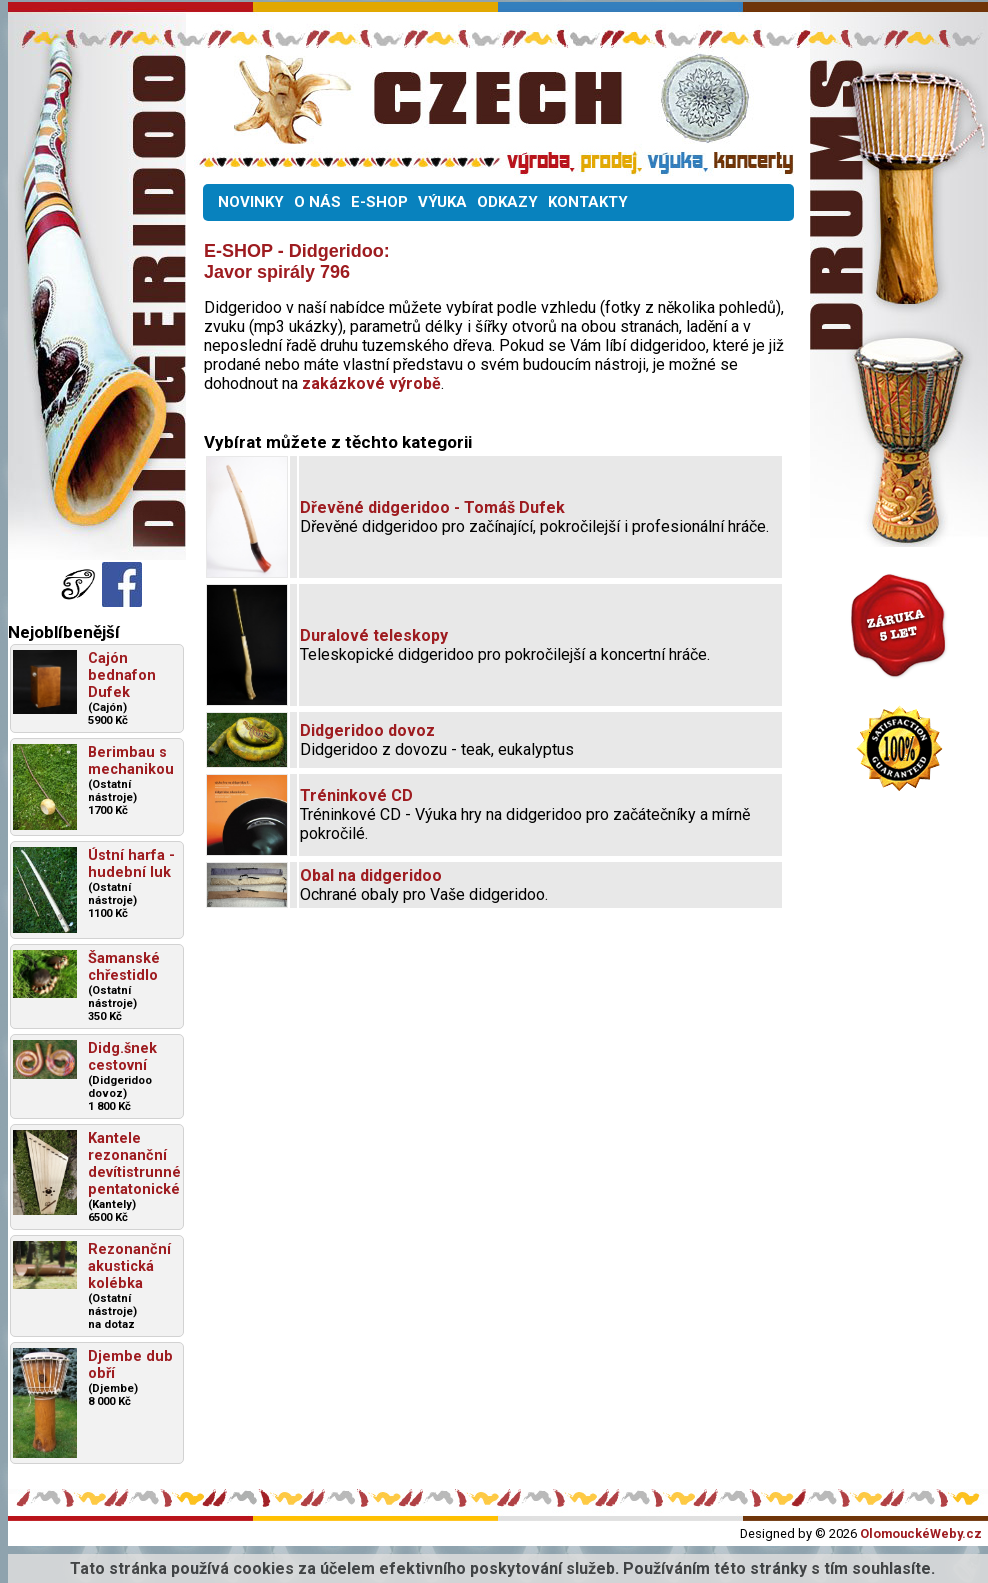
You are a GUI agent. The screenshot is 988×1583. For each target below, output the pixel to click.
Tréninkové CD (356, 795)
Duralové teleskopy (374, 635)
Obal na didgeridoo (371, 875)
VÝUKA (442, 202)
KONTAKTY (588, 202)
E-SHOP (379, 202)
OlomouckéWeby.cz (921, 1533)
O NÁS (317, 202)
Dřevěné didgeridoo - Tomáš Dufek (432, 507)
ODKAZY (507, 202)
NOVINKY (251, 202)
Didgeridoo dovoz (367, 730)
